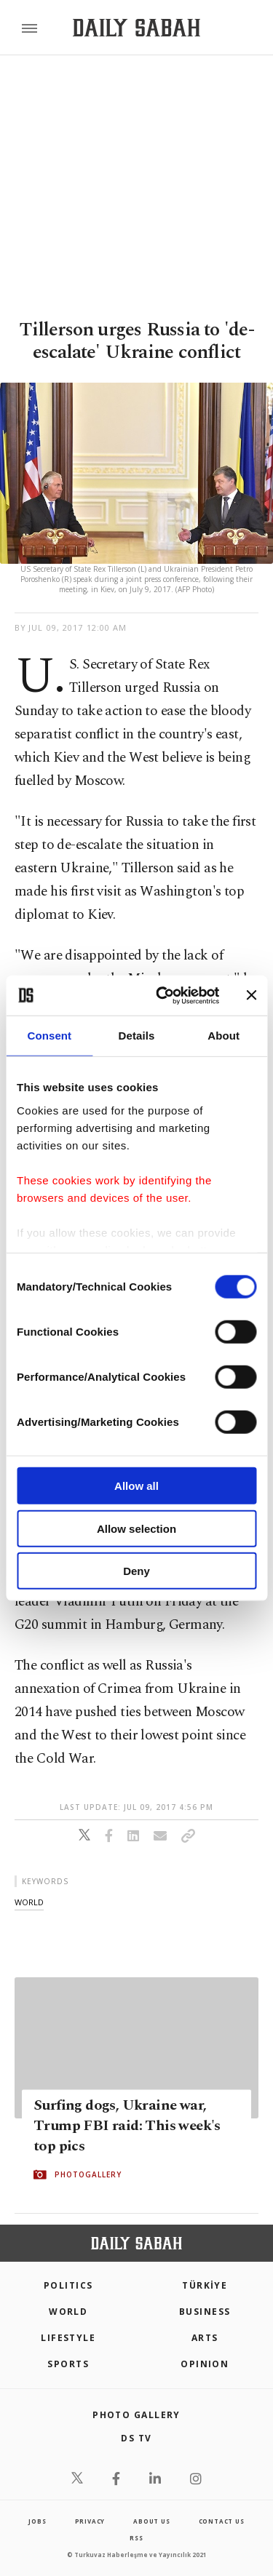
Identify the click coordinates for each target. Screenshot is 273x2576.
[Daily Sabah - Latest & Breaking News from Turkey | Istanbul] (136, 28)
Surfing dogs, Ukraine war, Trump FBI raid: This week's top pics (127, 2126)
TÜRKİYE (204, 2285)
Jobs (37, 2521)
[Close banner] (251, 995)
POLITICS (68, 2285)
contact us (222, 2521)
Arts (204, 2338)
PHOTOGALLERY (88, 2175)
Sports (68, 2364)
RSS (136, 2538)
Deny (136, 1571)
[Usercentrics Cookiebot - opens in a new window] (162, 995)
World (68, 2311)
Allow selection (136, 1528)
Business (205, 2311)
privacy (90, 2521)
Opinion (205, 2364)
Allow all (136, 1486)
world (29, 1902)
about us (151, 2521)
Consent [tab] (49, 1035)
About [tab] (223, 1035)
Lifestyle (68, 2338)
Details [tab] (137, 1035)
